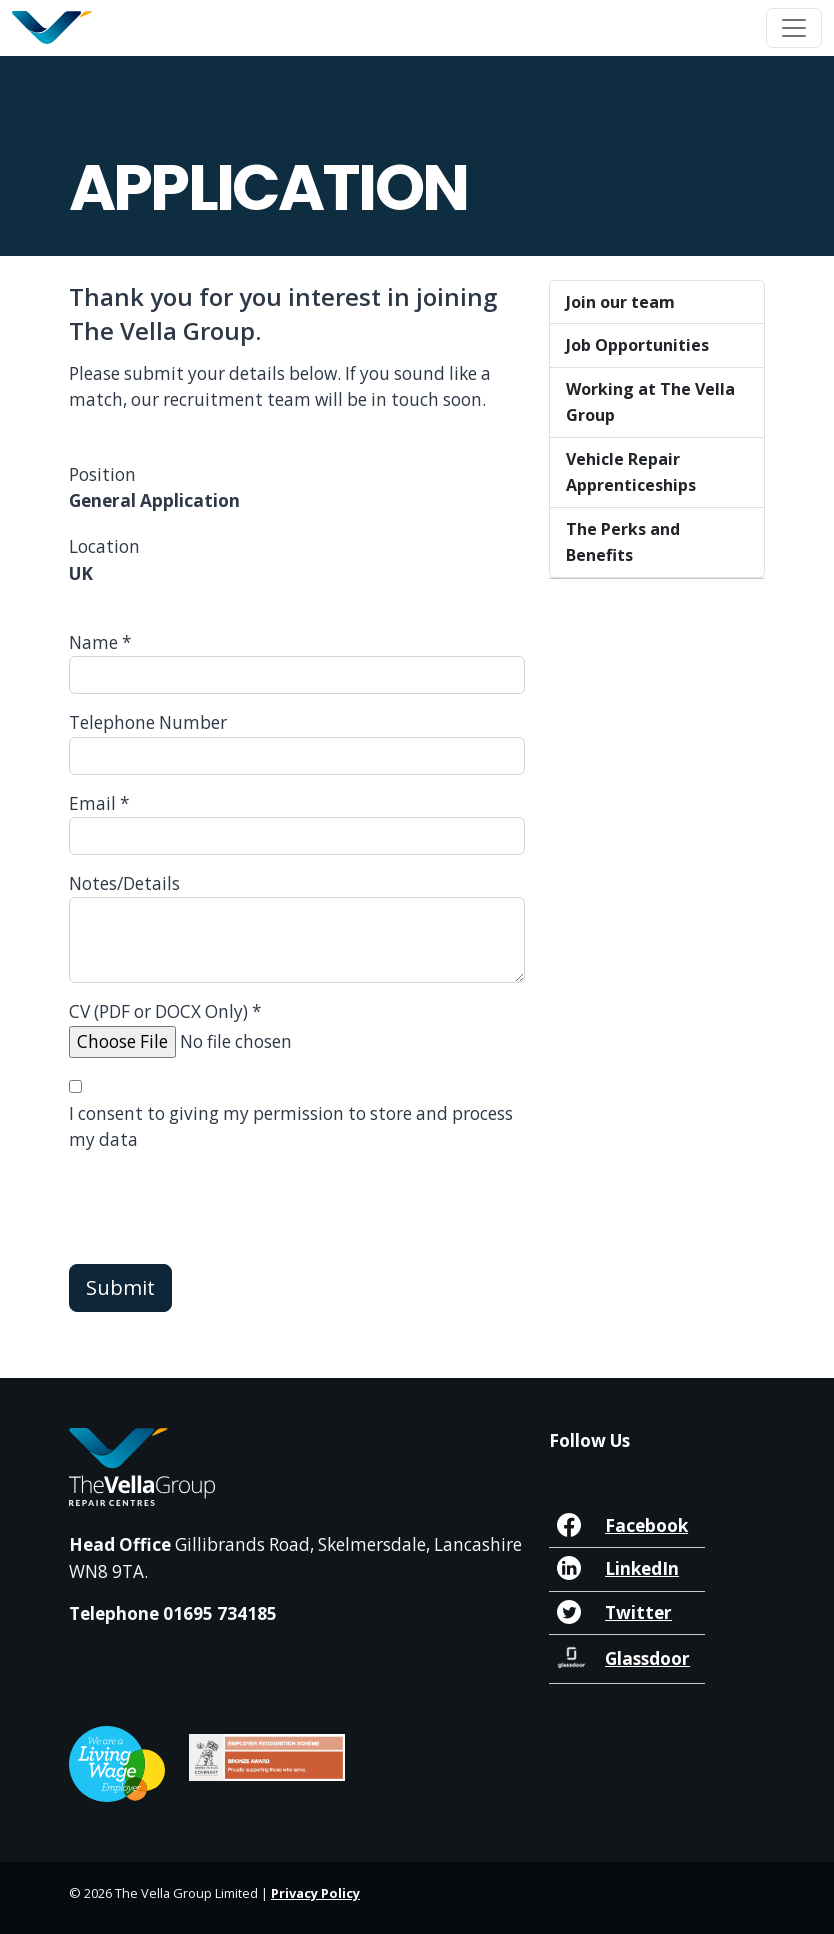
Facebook (646, 1525)
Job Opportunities (637, 345)
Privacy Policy (315, 1893)
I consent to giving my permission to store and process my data (291, 1126)
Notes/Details (124, 883)
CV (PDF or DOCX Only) (165, 1011)
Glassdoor (647, 1658)
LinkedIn (642, 1568)
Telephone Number (148, 722)
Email (99, 803)
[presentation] (221, 1209)
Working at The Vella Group (650, 402)
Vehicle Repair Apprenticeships (631, 472)
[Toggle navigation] (794, 28)
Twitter (638, 1612)
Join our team (620, 302)
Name (100, 642)
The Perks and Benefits (623, 542)
